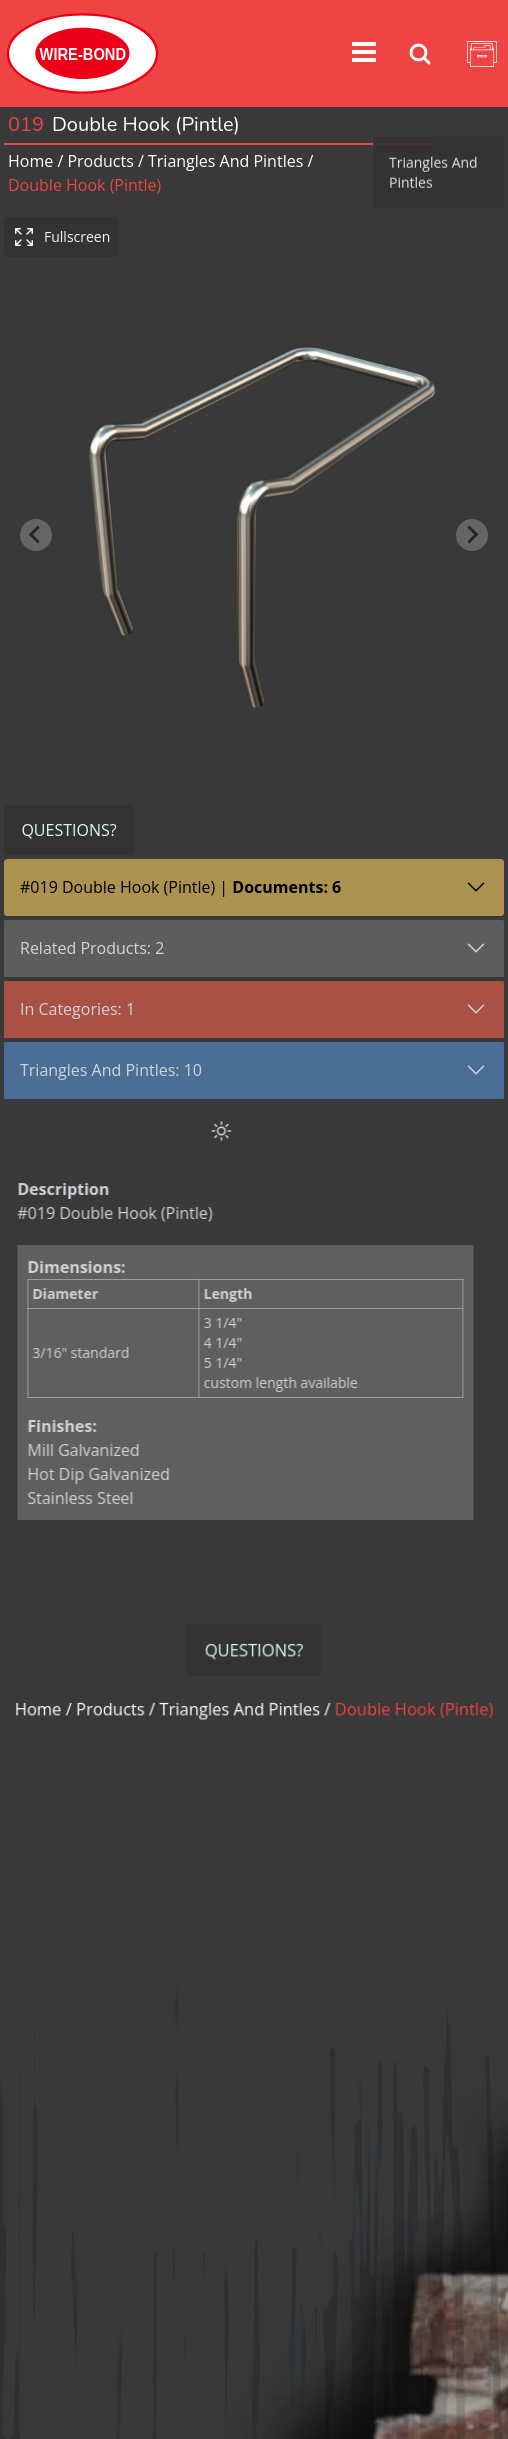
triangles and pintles (225, 161)
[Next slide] (472, 515)
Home (30, 161)
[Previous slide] (36, 515)
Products (100, 161)
